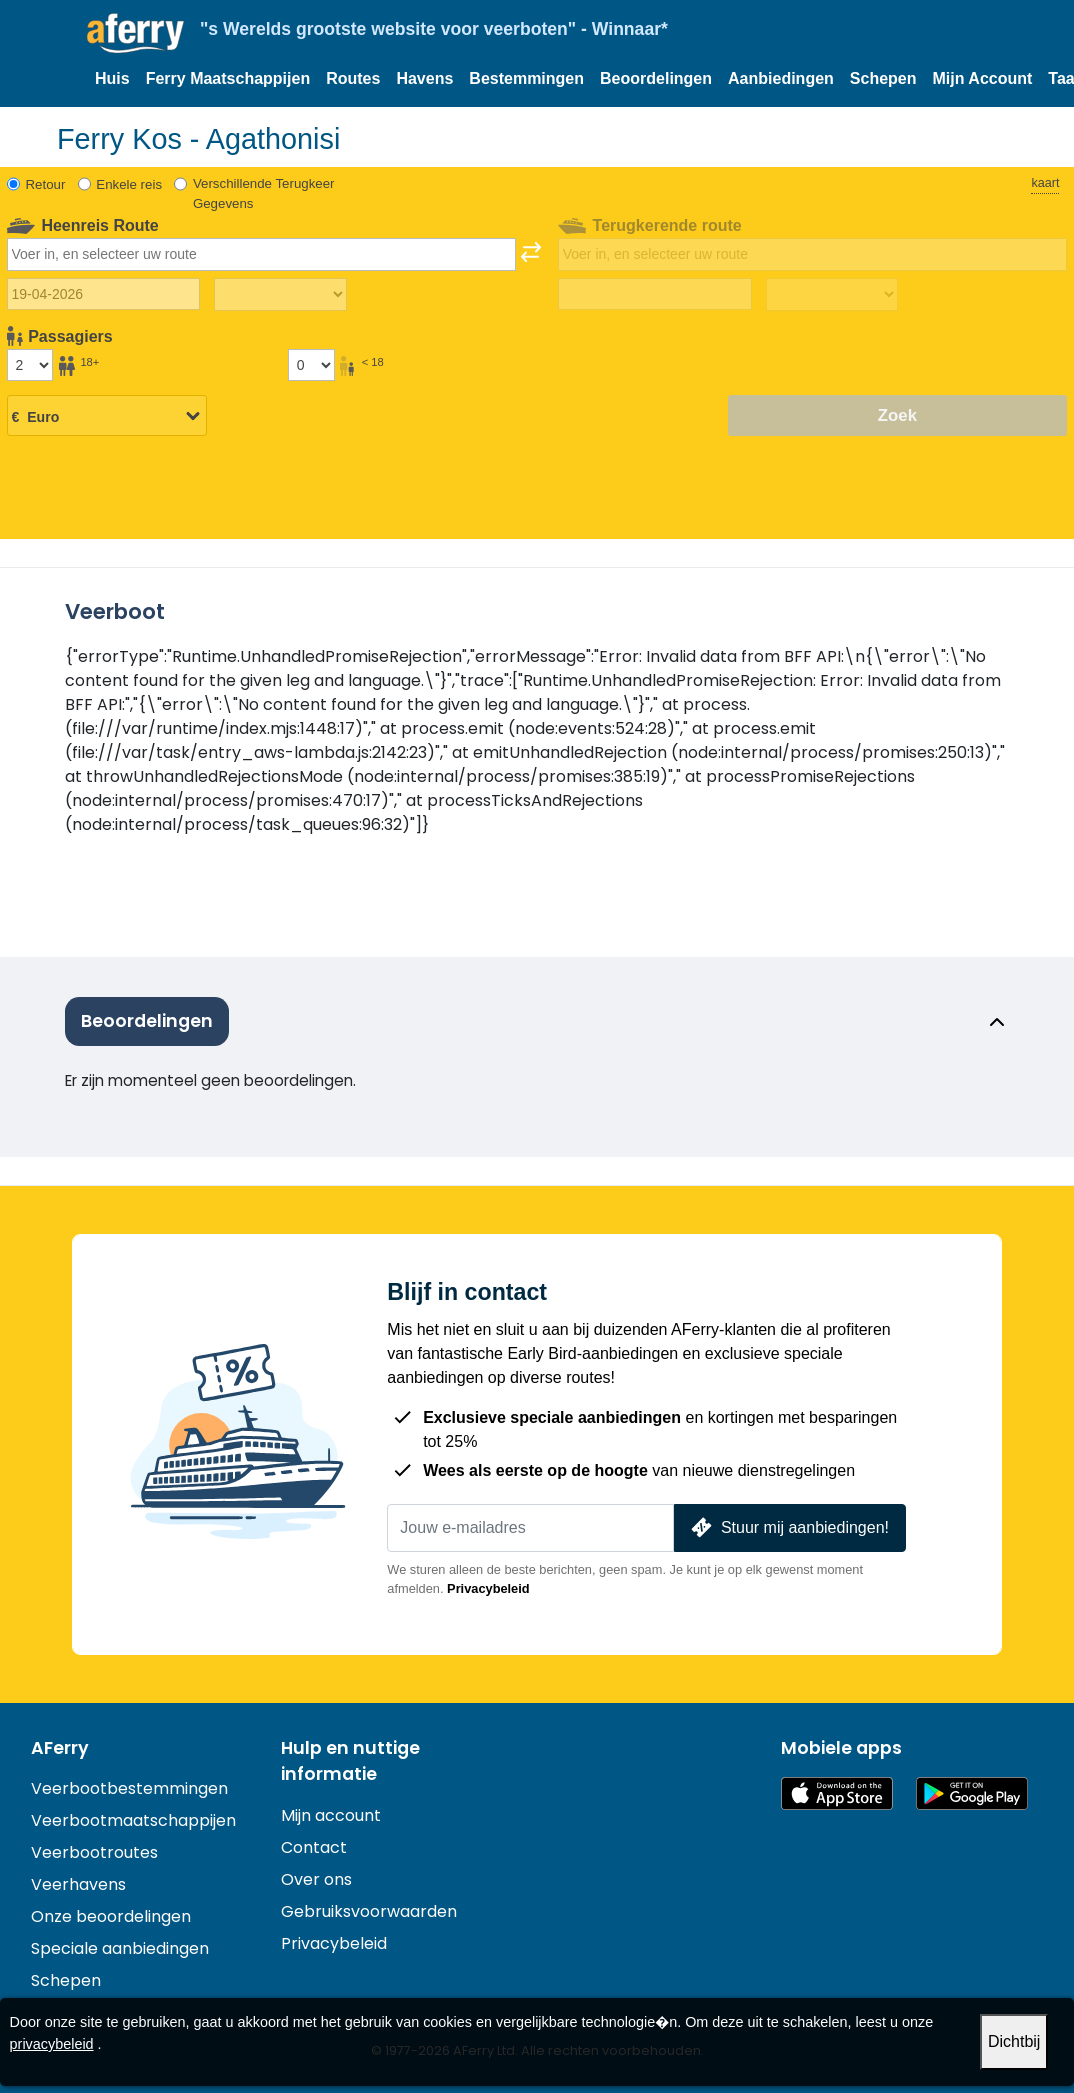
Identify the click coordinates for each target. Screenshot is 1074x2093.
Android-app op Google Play (972, 1793)
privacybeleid (52, 2044)
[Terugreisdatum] (654, 294)
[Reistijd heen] (280, 295)
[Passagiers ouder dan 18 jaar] (30, 365)
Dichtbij (1014, 2041)
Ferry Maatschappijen (228, 78)
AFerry (60, 1748)
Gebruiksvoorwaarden (369, 1911)
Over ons (316, 1879)
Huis (112, 78)
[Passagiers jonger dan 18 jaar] (311, 365)
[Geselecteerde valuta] (107, 417)
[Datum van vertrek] (103, 294)
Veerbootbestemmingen (129, 1788)
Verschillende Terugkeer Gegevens (264, 193)
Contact (314, 1847)
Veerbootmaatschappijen (133, 1820)
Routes (353, 78)
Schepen (883, 78)
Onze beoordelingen (111, 1916)
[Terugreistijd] (832, 295)
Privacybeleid (488, 1588)
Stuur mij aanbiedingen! (788, 1527)
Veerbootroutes (94, 1852)
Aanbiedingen (781, 78)
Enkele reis (129, 184)
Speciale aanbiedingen (120, 1948)
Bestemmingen (526, 78)
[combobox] (261, 254)
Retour (46, 184)
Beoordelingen (656, 78)
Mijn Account (983, 78)
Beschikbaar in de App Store (837, 1793)
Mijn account (331, 1815)
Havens (424, 78)
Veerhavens (78, 1884)
